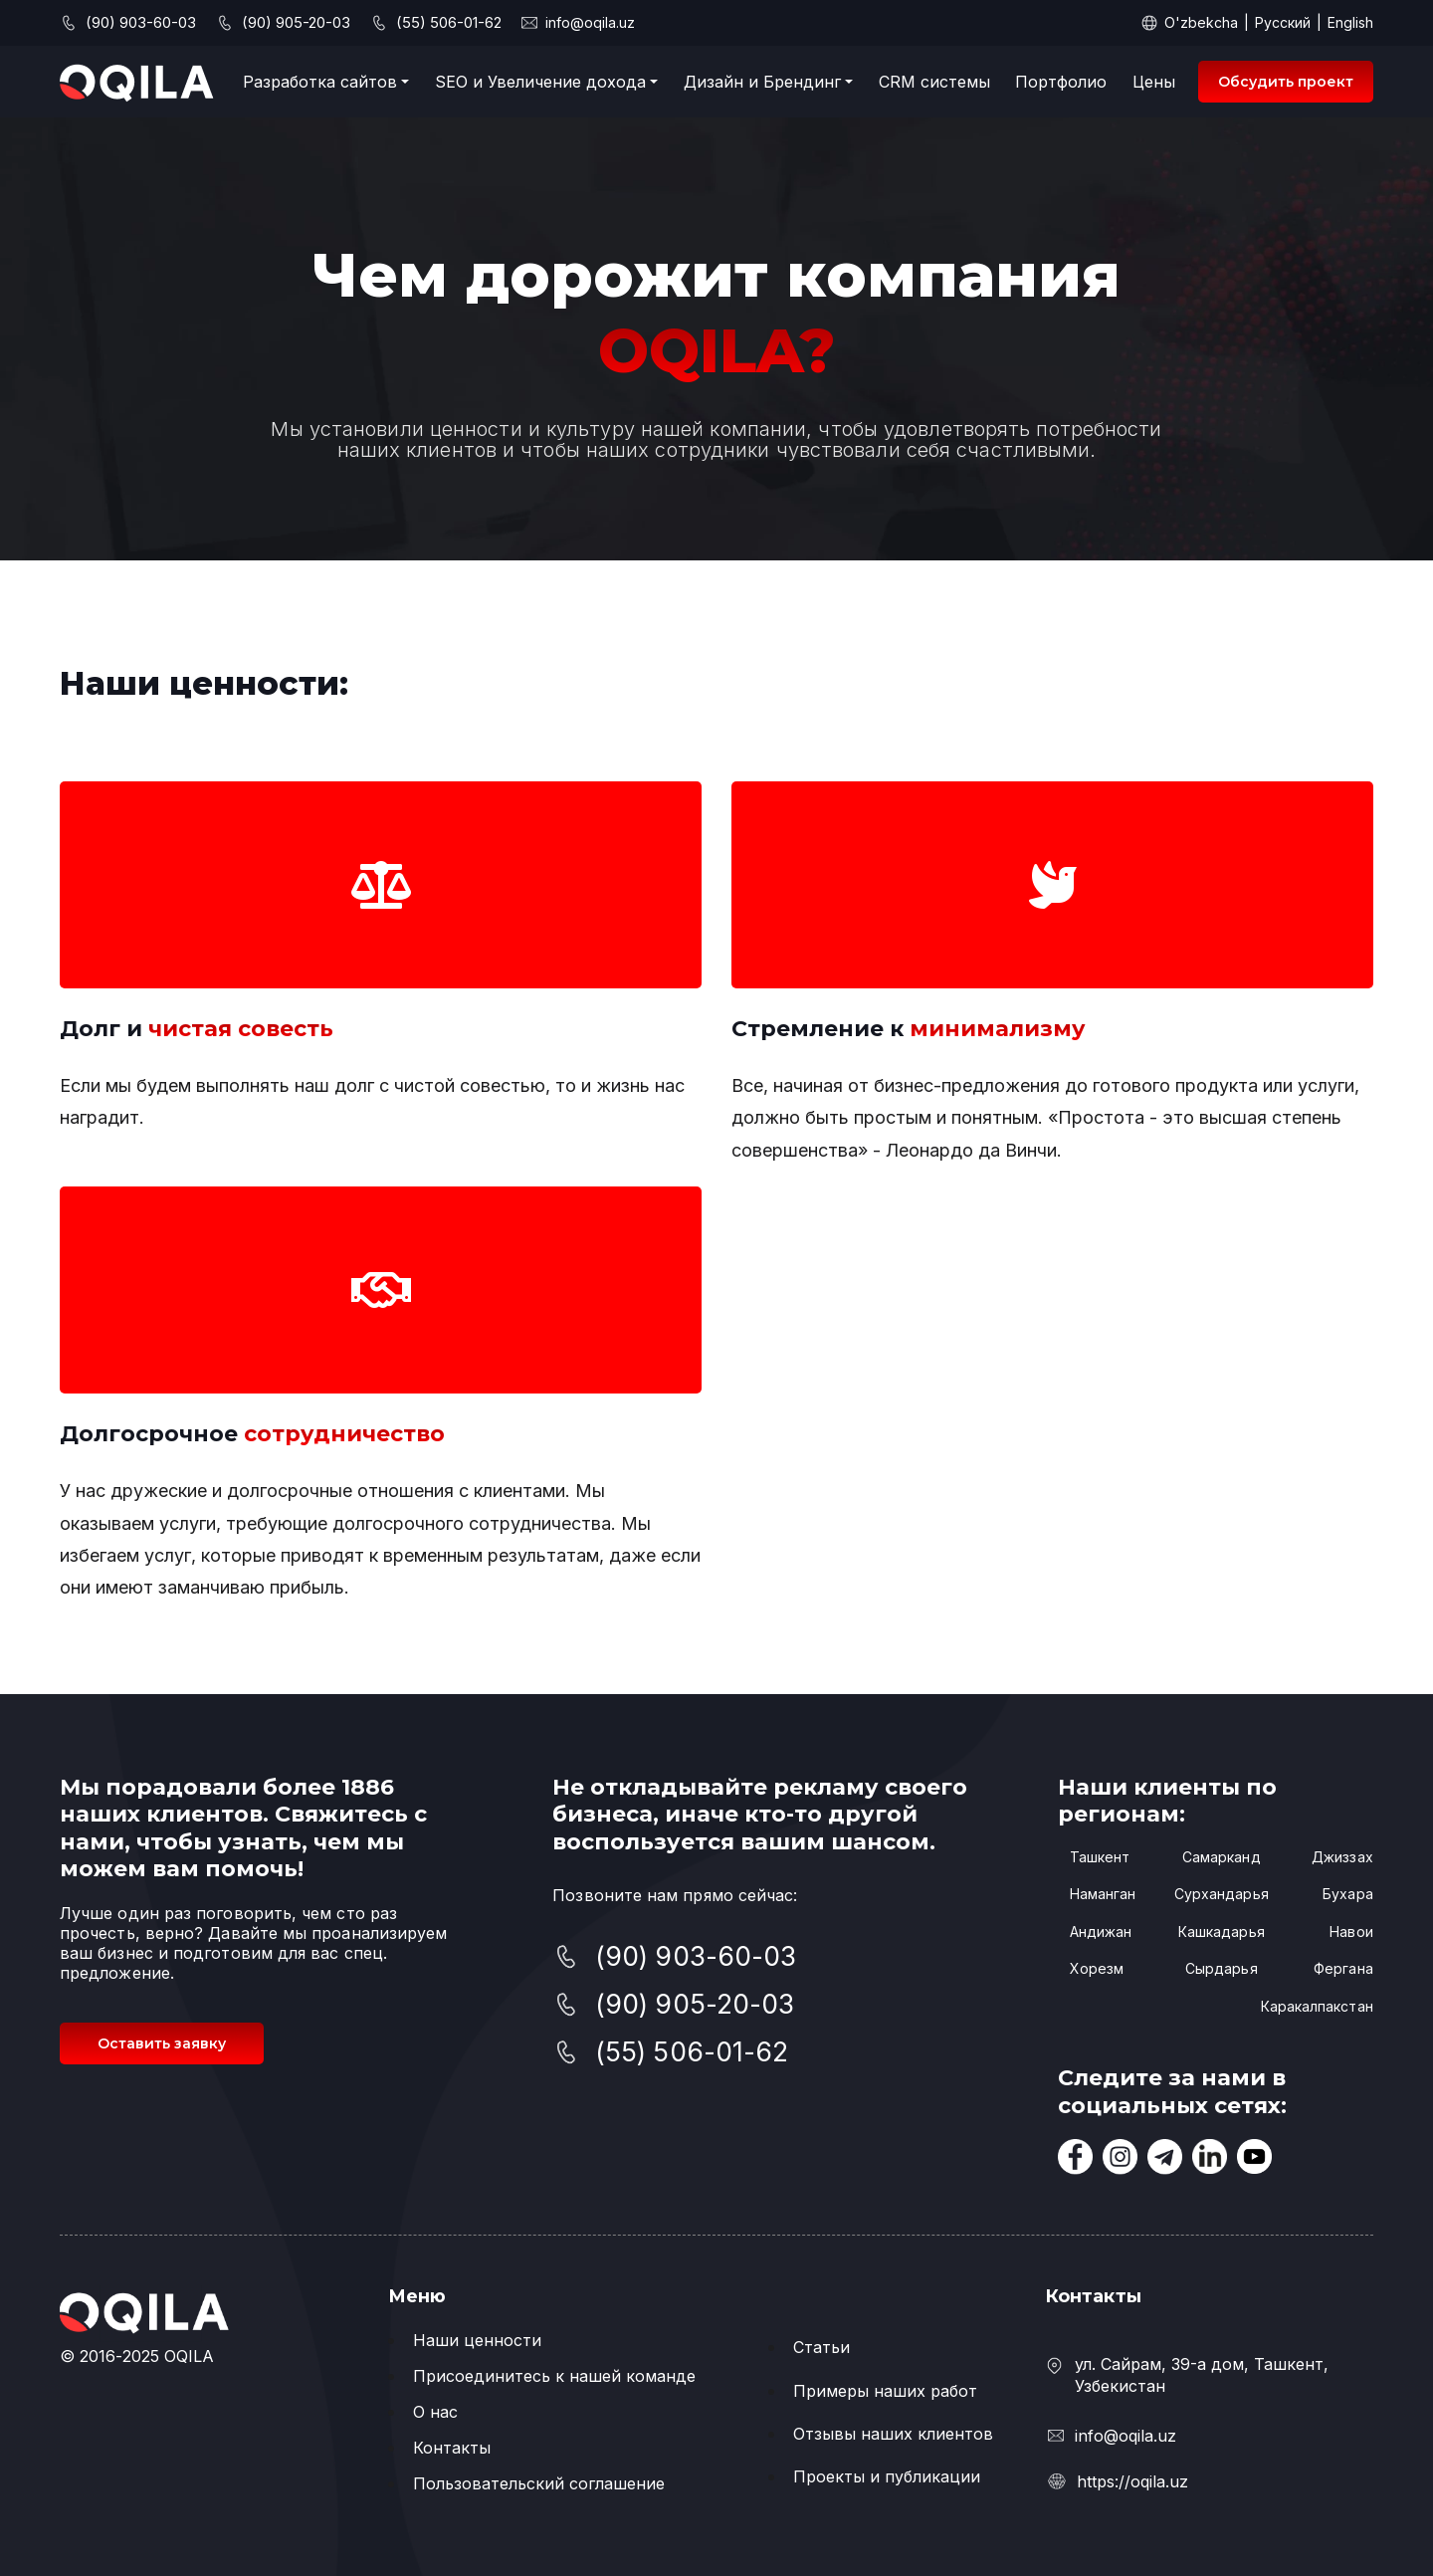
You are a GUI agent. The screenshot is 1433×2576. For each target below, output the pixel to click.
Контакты (452, 2448)
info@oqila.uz (590, 22)
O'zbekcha (1201, 22)
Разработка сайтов (320, 82)
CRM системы (934, 82)
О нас (435, 2412)
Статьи (821, 2347)
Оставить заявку (162, 2043)
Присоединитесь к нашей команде (554, 2376)
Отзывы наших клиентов (893, 2434)
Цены (1153, 82)
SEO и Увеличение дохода (540, 82)
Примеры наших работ (885, 2391)
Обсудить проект (1285, 82)
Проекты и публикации (886, 2476)
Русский (1283, 22)
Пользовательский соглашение (539, 2483)
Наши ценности (477, 2340)
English (1350, 22)
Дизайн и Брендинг (762, 82)
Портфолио (1061, 82)
